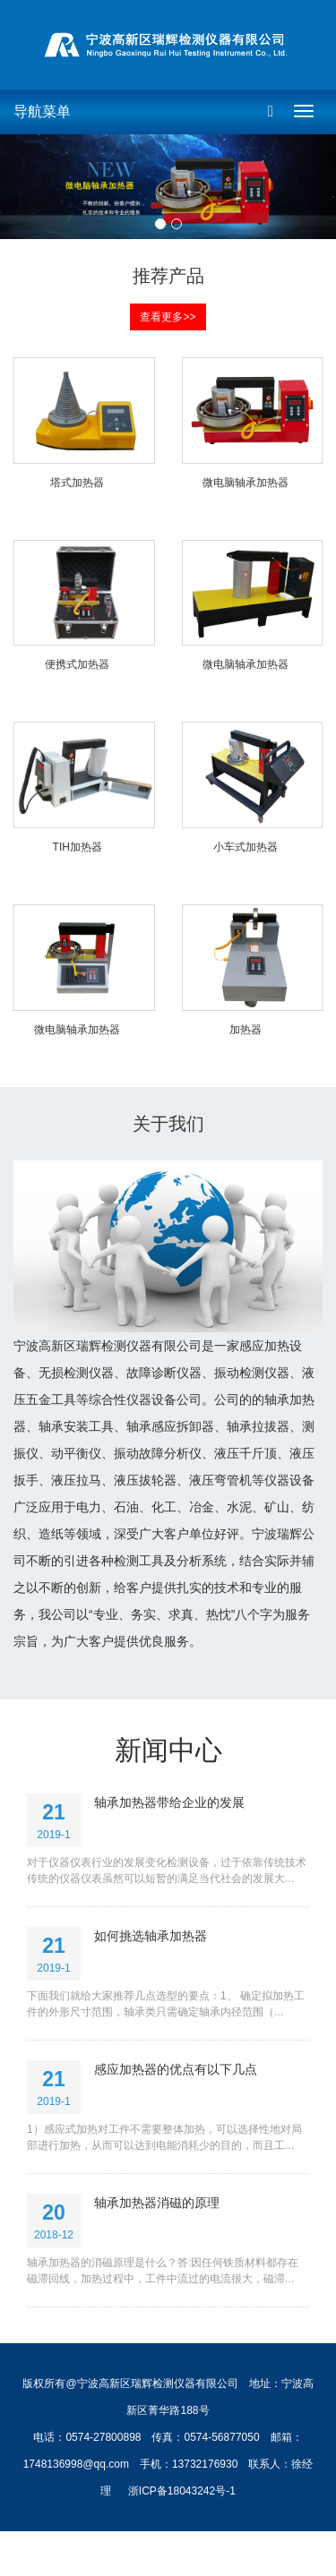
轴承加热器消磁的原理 (157, 2202)
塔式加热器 (77, 482)
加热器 (245, 1029)
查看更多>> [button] (167, 317)
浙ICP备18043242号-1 (182, 2491)
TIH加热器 (77, 847)
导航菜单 (42, 111)
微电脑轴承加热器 (245, 482)
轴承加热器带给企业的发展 (169, 1802)
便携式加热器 (77, 664)
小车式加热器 (245, 847)
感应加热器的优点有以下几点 (175, 2069)
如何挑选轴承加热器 (150, 1936)
